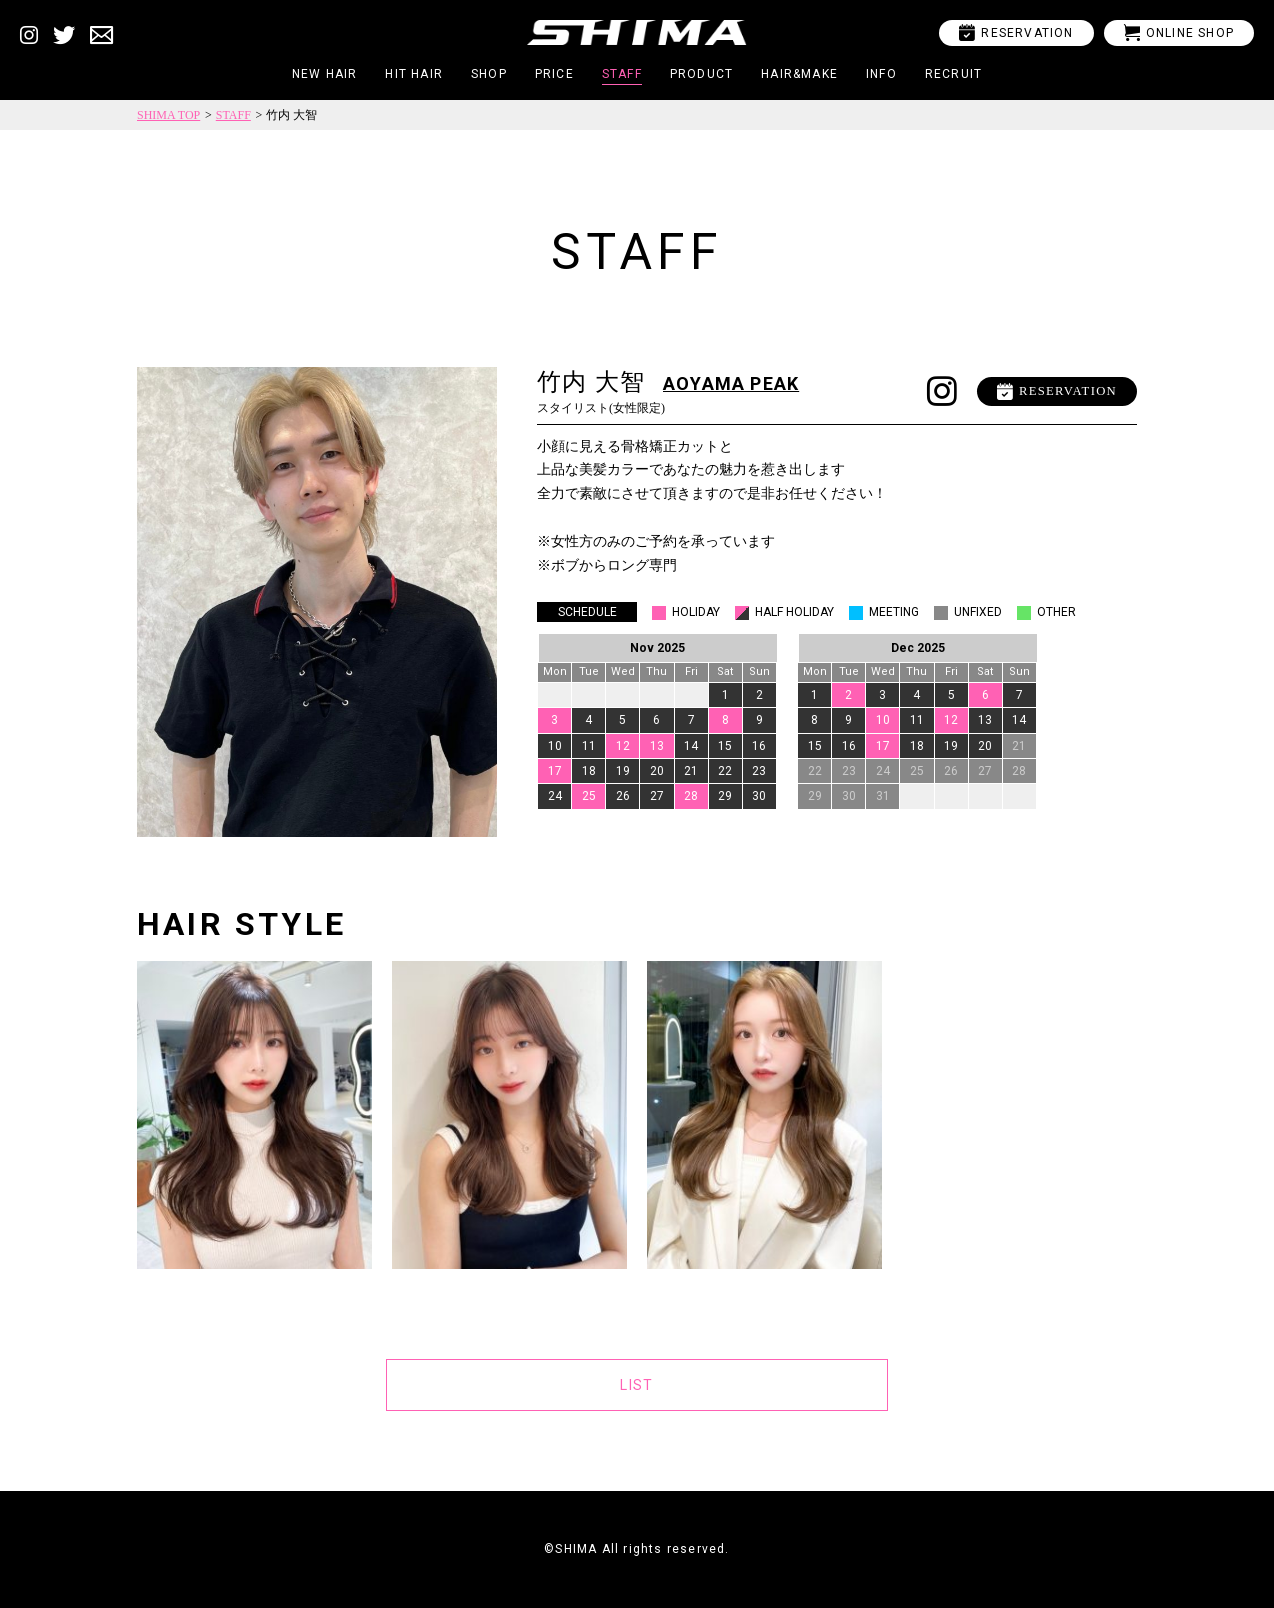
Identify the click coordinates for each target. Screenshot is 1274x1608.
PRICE (554, 74)
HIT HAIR (414, 74)
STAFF (622, 74)
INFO (881, 74)
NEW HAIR (325, 74)
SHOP (489, 74)
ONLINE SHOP (1179, 32)
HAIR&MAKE (799, 74)
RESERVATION (1016, 32)
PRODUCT (701, 74)
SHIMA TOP (168, 115)
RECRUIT (953, 74)
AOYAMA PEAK (731, 383)
